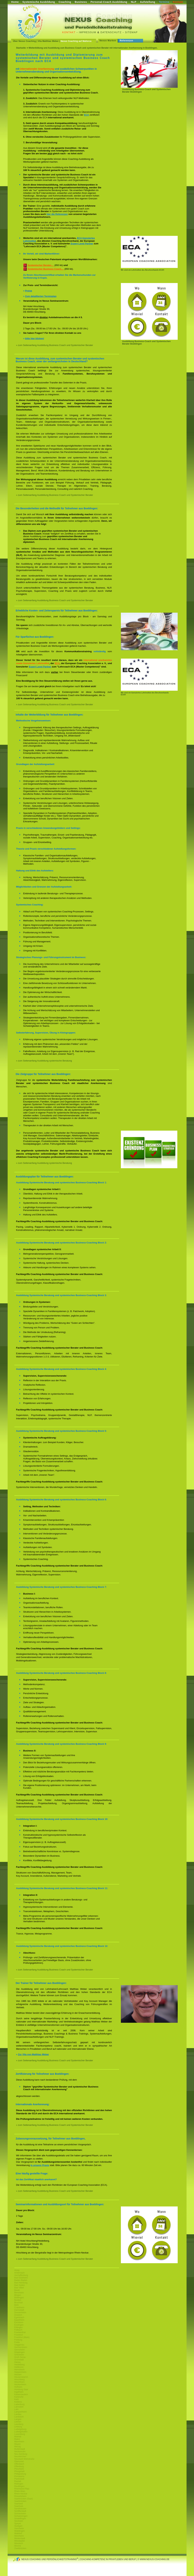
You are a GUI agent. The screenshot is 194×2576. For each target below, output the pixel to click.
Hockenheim (20, 2384)
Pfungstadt (19, 2471)
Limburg (18, 2426)
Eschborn (18, 2322)
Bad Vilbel (19, 2287)
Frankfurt (18, 2335)
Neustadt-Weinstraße (24, 2459)
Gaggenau (19, 2345)
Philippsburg (20, 2474)
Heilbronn (18, 2367)
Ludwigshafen (21, 2431)
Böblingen (19, 2297)
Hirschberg (19, 2379)
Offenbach (19, 2464)
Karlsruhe (18, 2397)
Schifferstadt (20, 2511)
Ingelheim (19, 2392)
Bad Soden (19, 2285)
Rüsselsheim (20, 2496)
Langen (17, 2419)
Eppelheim (19, 2320)
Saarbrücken (20, 2501)
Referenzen (126, 40)
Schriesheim (20, 2513)
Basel (17, 2290)
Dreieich (18, 2315)
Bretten (17, 2300)
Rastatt (17, 2481)
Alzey (17, 2270)
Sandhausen (20, 2508)
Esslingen (19, 2325)
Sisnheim (18, 2521)
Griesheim (19, 2354)
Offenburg (19, 2466)
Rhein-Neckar (20, 2493)
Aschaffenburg (21, 2275)
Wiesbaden (19, 2541)
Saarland (18, 2503)
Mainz (17, 2439)
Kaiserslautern (21, 2394)
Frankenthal (20, 2332)
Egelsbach (19, 2317)
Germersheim (20, 2347)
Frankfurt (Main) (21, 2337)
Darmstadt (19, 2310)
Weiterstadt (19, 2538)
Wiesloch (18, 2543)
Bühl (16, 2305)
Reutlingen (19, 2486)
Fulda (17, 2342)
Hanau (17, 2362)
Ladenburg (19, 2404)
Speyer (17, 2523)
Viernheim (19, 2528)
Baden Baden (20, 2280)
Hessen (18, 2374)
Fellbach (18, 2330)
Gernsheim (19, 2349)
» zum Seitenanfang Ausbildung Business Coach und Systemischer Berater (54, 345)
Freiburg (18, 2340)
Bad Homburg (21, 2282)
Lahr (16, 2409)
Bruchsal (18, 2302)
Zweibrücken (20, 2548)
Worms (17, 2546)
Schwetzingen (21, 2516)
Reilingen (18, 2484)
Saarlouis (18, 2506)
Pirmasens (19, 2476)
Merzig (17, 2446)
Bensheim (19, 2292)
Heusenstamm (21, 2377)
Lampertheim (20, 2412)
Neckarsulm (20, 2451)
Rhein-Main (19, 2491)
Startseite (21, 48)
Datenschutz (111, 32)
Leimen (17, 2421)
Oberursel (19, 2461)
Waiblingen (19, 2531)
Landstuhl (19, 2417)
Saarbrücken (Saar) (23, 2498)
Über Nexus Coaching (24, 41)
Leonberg (18, 2424)
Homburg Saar (21, 2389)
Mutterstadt (19, 2449)
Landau (17, 2414)
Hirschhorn (19, 2382)
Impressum (87, 32)
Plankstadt (19, 2479)
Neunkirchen (20, 2456)
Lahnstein (19, 2407)
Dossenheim (20, 2312)
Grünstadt (19, 2359)
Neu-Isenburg (20, 2454)
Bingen (17, 2295)
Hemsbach (19, 2369)
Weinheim (19, 2536)
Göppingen (19, 2352)
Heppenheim (20, 2372)
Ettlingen (18, 2327)
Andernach (19, 2273)
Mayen (17, 2444)
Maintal (17, 2436)
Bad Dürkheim (21, 2277)
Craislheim (19, 2307)
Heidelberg (19, 2364)
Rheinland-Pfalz (21, 2489)
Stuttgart (18, 2526)
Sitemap (131, 32)
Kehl (16, 2399)
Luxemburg (19, 2434)
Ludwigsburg (20, 2429)
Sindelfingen (20, 2518)
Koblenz (18, 2402)
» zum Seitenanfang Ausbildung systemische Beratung (44, 1060)
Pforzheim (19, 2469)
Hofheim (18, 2387)
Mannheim (19, 2441)
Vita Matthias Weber (48, 41)
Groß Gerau (20, 2357)
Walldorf (18, 2533)
